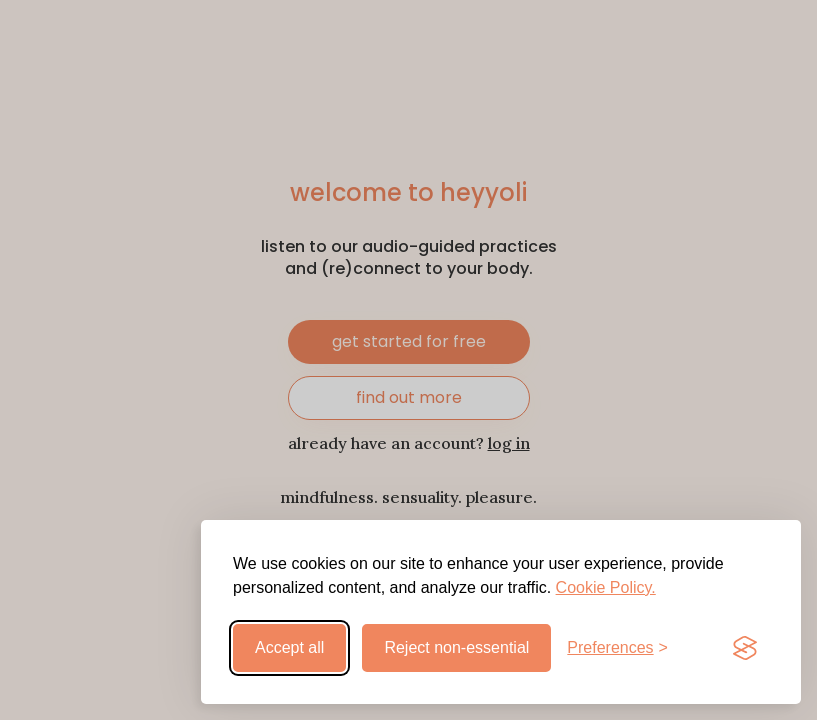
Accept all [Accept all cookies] (289, 647)
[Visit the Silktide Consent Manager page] (745, 648)
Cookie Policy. (606, 587)
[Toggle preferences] (617, 648)
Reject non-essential (456, 647)
